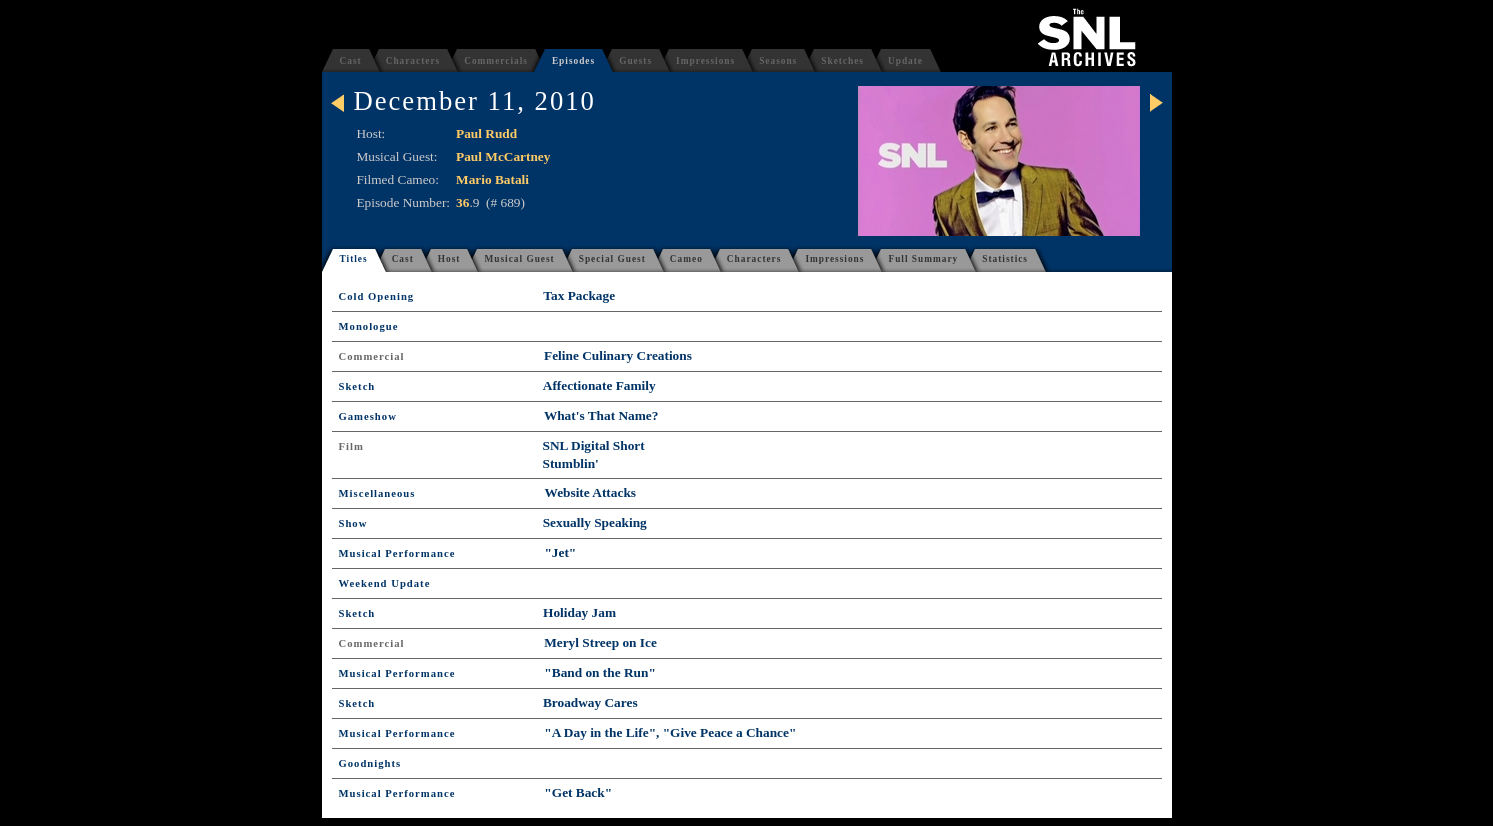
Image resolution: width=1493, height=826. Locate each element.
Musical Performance (397, 553)
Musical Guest (519, 259)
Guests (635, 61)
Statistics (1005, 259)
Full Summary (923, 259)
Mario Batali (492, 179)
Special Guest (612, 259)
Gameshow (368, 416)
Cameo (686, 259)
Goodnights (370, 763)
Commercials (496, 61)
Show (353, 523)
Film (351, 446)
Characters (413, 61)
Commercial (372, 356)
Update (905, 61)
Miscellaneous (377, 493)
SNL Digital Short (594, 445)
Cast (351, 61)
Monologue (369, 326)
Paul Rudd (486, 133)
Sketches (842, 61)
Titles (354, 259)
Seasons (778, 61)
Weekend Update (385, 583)
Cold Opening (377, 296)
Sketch (357, 386)
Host (449, 259)
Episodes (573, 61)
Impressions (705, 61)
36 (462, 202)
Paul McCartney (503, 156)
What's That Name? (601, 415)
